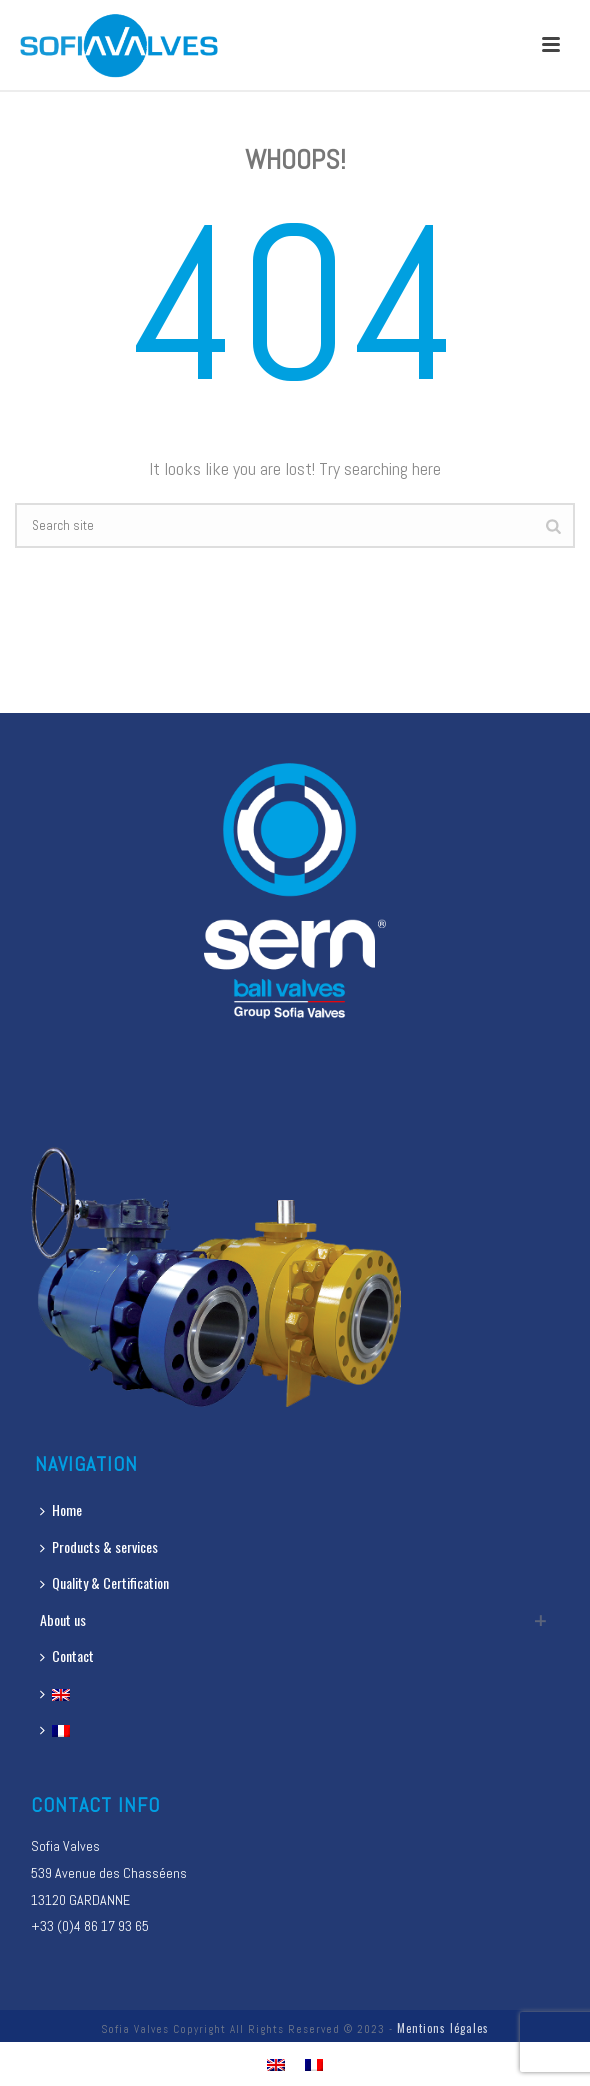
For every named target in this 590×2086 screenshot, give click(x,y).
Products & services (99, 1546)
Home (61, 1509)
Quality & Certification (104, 1582)
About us (63, 1619)
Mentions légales (443, 2028)
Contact (67, 1655)
